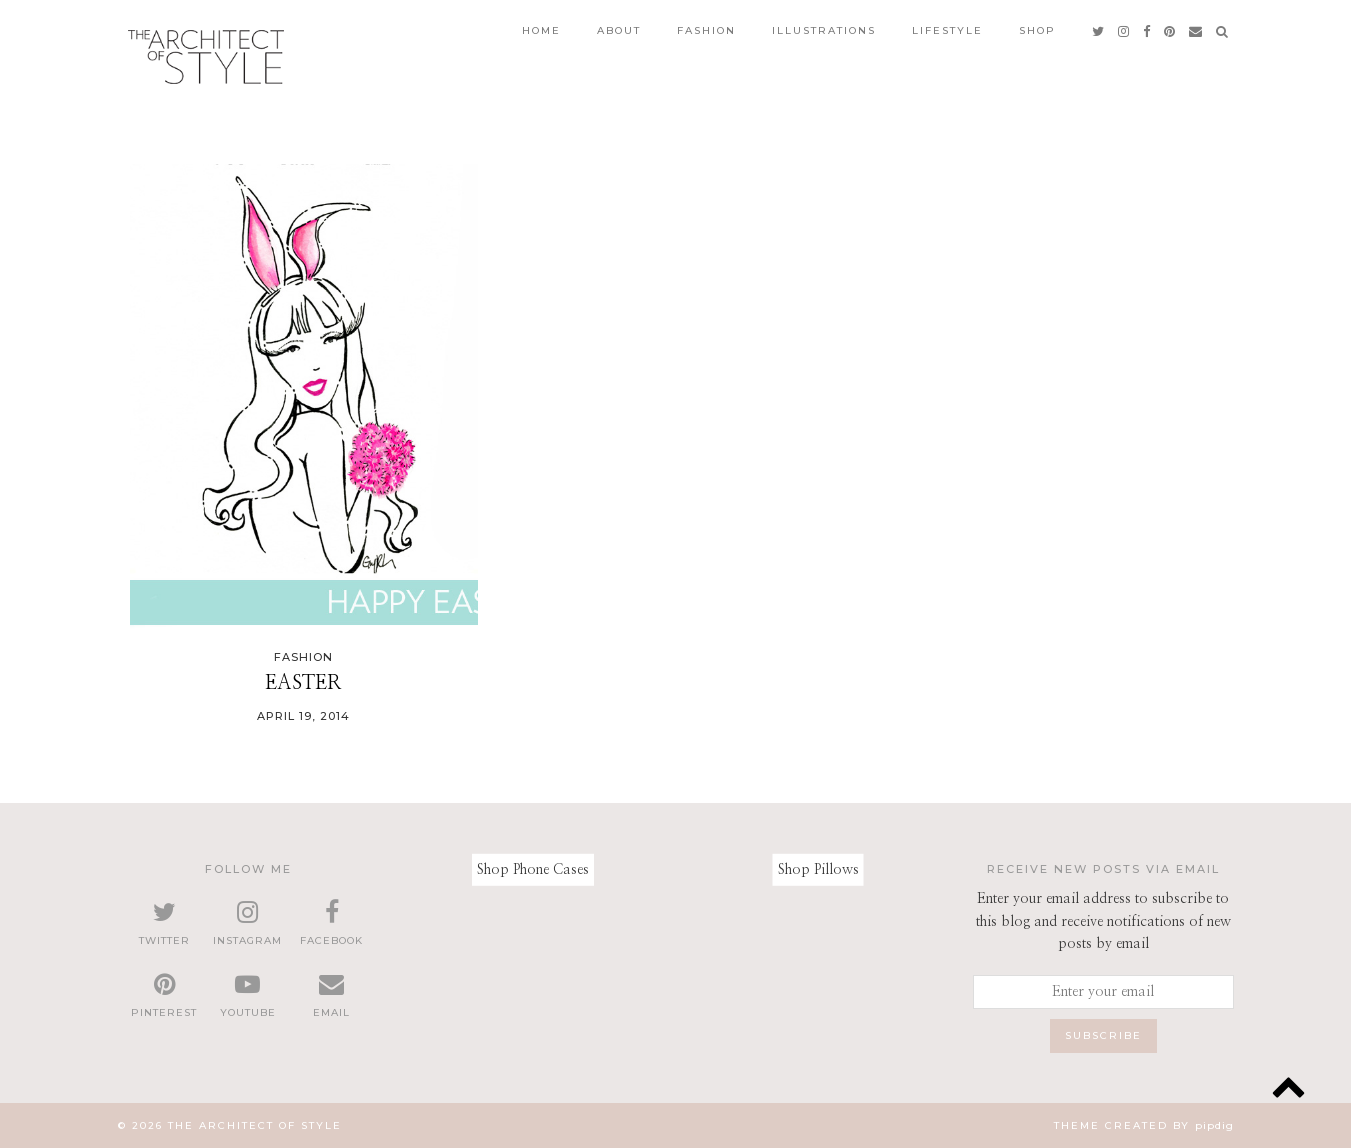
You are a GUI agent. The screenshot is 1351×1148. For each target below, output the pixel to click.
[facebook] (1147, 31)
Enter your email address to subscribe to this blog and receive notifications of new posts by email (1103, 921)
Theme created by (1144, 1125)
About (619, 30)
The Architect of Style (255, 1125)
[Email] (1196, 31)
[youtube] (248, 996)
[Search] (1223, 31)
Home (541, 30)
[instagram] (1124, 31)
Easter (303, 683)
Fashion (706, 30)
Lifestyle (947, 30)
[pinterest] (1170, 31)
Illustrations (824, 30)
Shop (1037, 30)
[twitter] (1099, 31)
